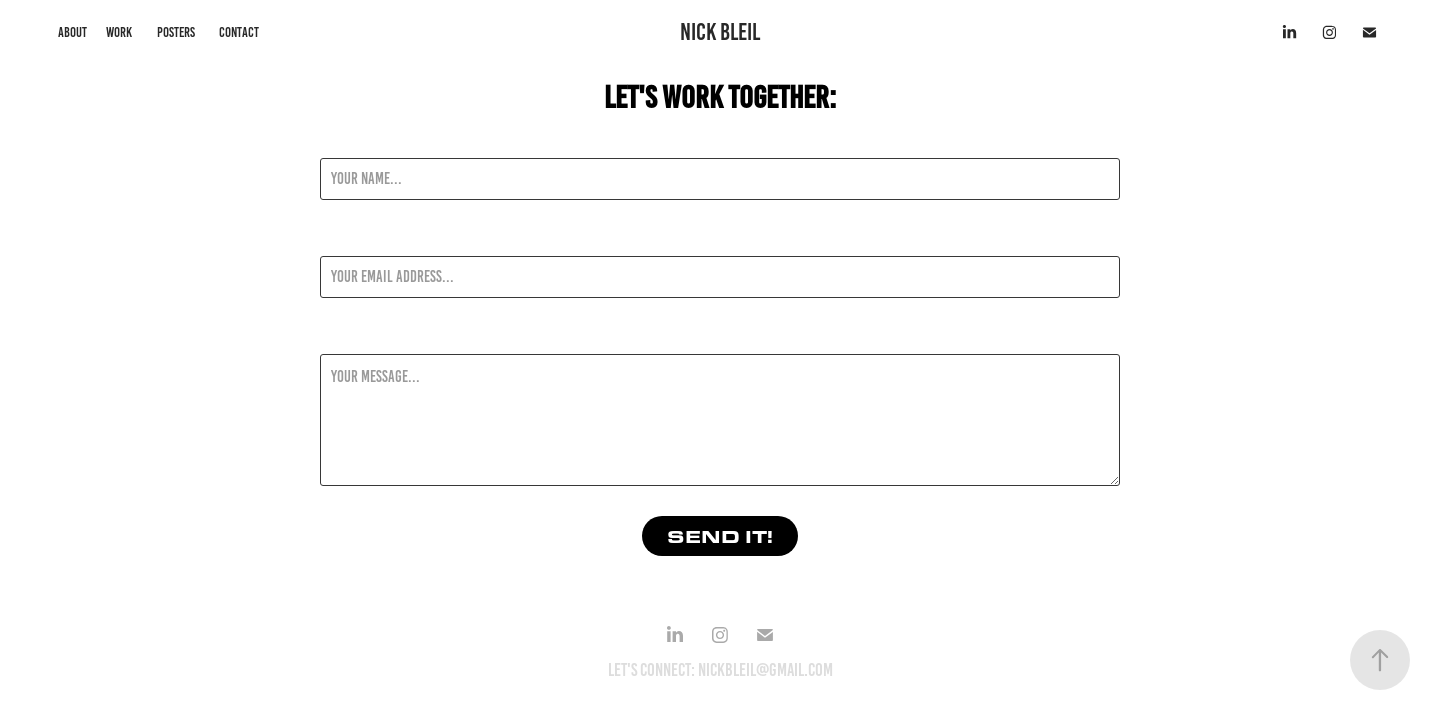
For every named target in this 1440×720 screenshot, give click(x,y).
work (119, 32)
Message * (348, 336)
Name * (339, 140)
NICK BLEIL (720, 32)
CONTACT (239, 32)
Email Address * (365, 238)
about (72, 32)
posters (176, 32)
